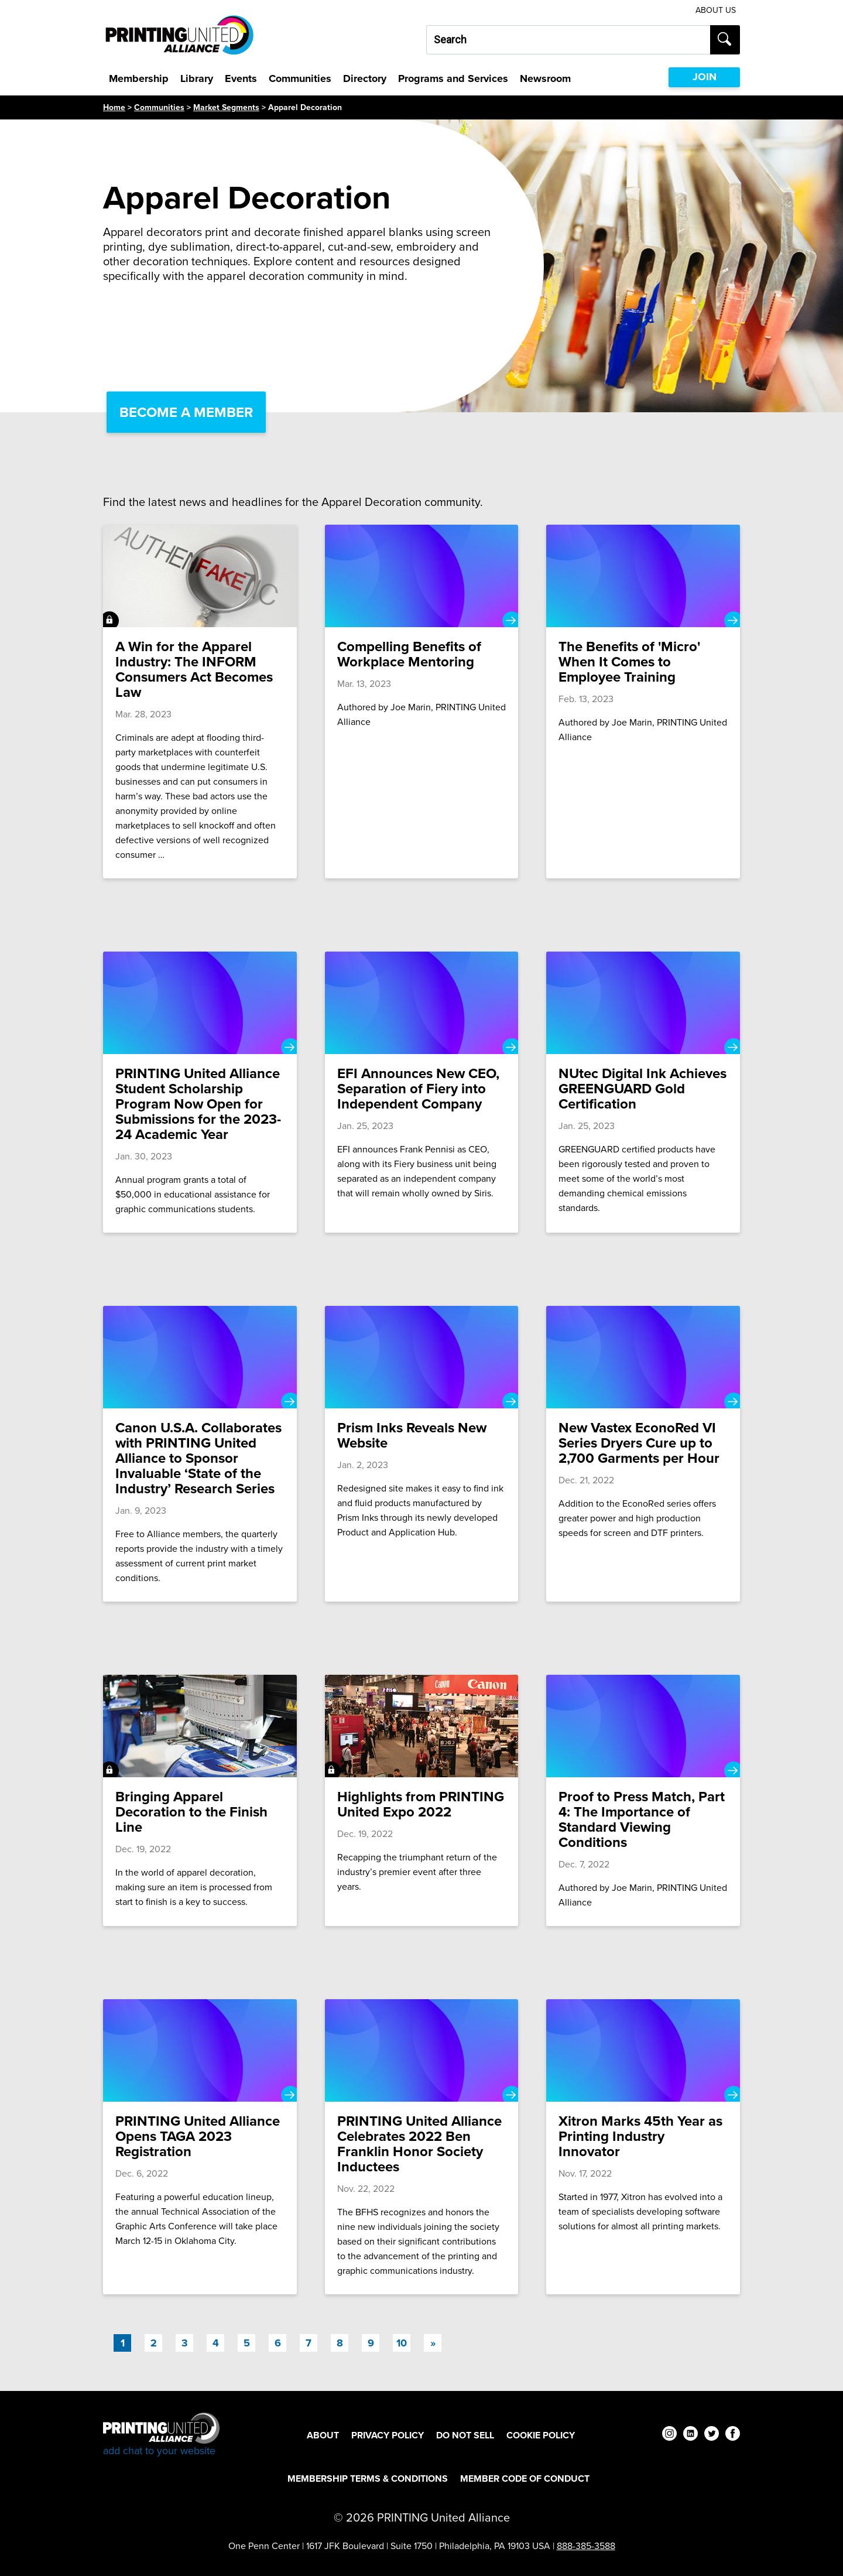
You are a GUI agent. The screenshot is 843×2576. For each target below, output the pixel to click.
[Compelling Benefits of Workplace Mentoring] (422, 701)
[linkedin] (690, 2435)
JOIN (705, 76)
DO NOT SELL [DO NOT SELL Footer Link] (465, 2435)
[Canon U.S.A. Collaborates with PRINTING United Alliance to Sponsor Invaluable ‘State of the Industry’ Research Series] (200, 1454)
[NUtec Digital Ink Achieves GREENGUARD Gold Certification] (643, 1092)
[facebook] (732, 2435)
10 (401, 2343)
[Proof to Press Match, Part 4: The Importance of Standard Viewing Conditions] (643, 1800)
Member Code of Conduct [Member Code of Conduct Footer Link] (525, 2478)
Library (196, 78)
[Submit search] (725, 39)
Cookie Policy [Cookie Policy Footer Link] (540, 2435)
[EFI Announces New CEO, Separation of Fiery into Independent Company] (422, 1092)
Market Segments (226, 107)
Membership (139, 78)
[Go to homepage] (161, 2435)
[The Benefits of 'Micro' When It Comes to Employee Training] (643, 701)
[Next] (432, 2343)
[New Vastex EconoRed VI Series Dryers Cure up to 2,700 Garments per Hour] (643, 1454)
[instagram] (669, 2435)
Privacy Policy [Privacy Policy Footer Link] (387, 2435)
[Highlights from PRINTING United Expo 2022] (422, 1800)
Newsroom (545, 78)
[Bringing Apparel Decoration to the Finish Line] (200, 1800)
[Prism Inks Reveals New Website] (422, 1454)
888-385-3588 (586, 2546)
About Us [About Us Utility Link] (715, 10)
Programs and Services (453, 78)
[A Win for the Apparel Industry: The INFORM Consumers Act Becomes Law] (200, 701)
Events (241, 78)
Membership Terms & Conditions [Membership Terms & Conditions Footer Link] (367, 2478)
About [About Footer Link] (323, 2435)
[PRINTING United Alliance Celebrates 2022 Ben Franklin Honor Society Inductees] (422, 2146)
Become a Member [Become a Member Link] (186, 412)
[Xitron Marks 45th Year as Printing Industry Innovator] (643, 2146)
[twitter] (711, 2435)
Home (114, 107)
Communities (300, 78)
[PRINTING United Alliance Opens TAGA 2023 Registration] (200, 2146)
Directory (364, 78)
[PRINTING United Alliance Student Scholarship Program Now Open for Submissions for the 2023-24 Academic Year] (200, 1092)
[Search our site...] (568, 39)
